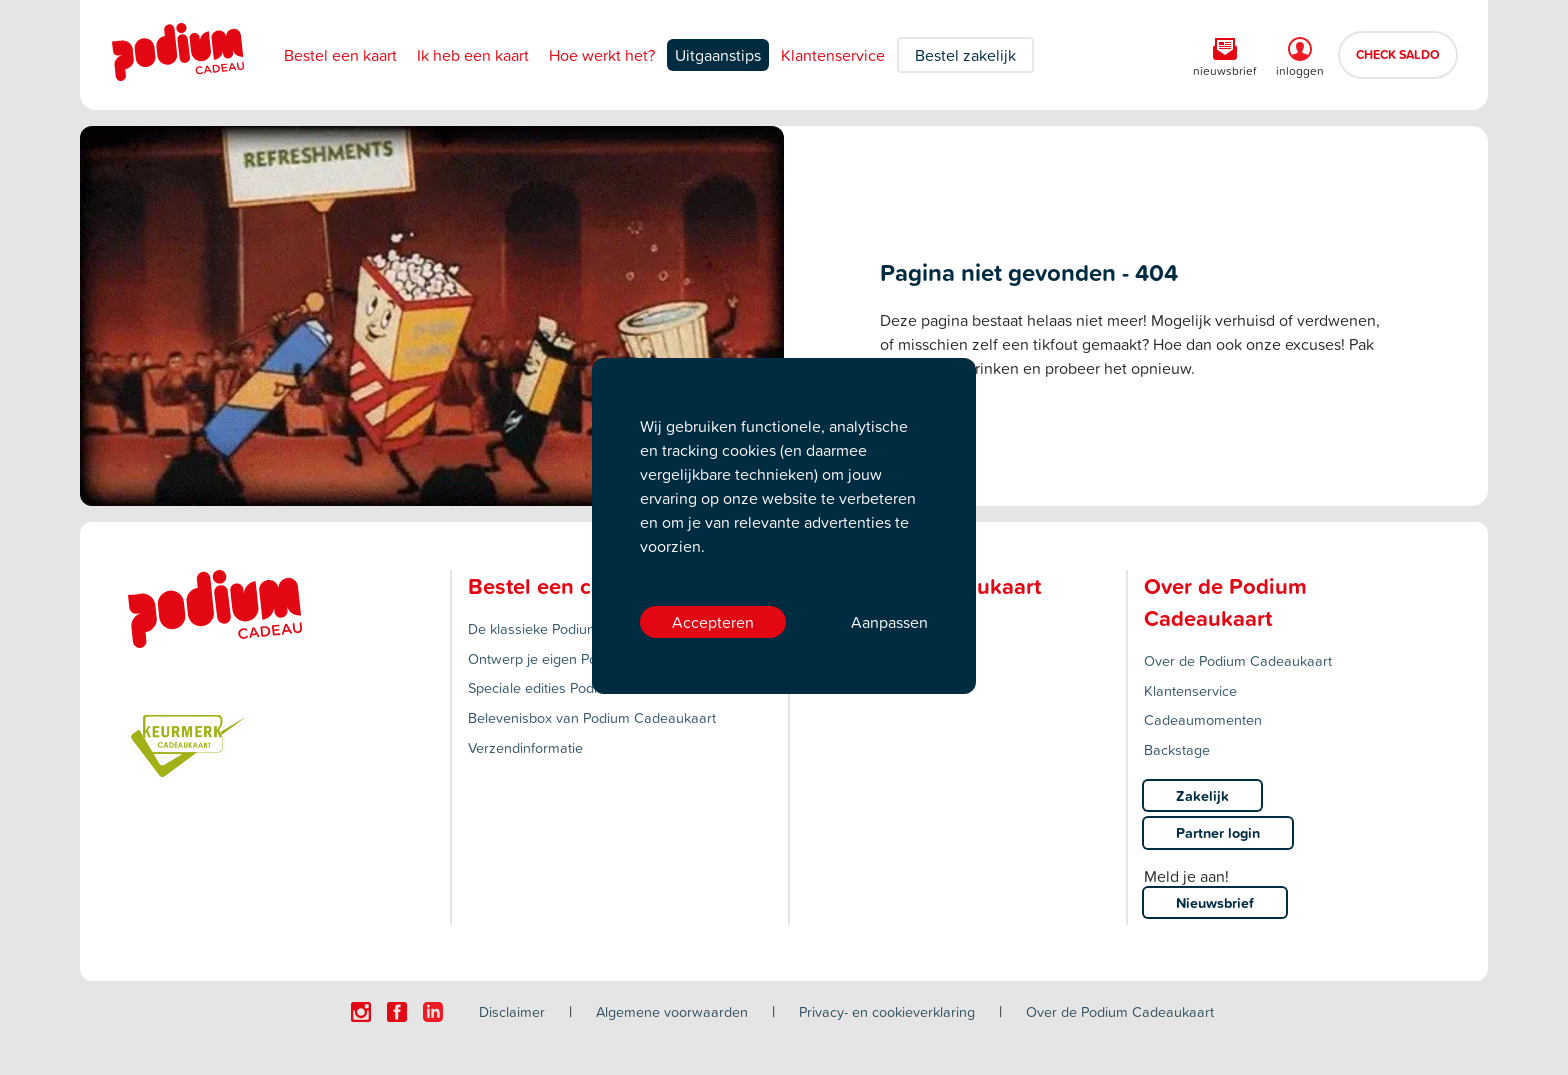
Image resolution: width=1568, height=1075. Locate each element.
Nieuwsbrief (1215, 902)
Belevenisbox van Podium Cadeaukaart (592, 717)
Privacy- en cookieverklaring (887, 1011)
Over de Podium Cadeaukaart (1238, 660)
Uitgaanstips (718, 55)
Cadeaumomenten (1203, 719)
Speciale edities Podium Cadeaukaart (585, 687)
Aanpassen (889, 622)
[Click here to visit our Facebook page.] (397, 1012)
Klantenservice (833, 55)
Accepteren (713, 622)
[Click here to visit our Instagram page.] (361, 1012)
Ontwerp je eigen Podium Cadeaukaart (591, 658)
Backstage (1177, 749)
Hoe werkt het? (602, 55)
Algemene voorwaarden (672, 1011)
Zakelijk (1202, 795)
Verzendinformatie (525, 747)
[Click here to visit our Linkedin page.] (433, 1012)
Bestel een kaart (340, 55)
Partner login (1218, 832)
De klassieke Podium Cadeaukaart (576, 628)
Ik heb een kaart (473, 55)
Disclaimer (512, 1011)
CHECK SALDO (1398, 54)
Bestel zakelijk (965, 55)
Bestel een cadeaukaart (586, 586)
